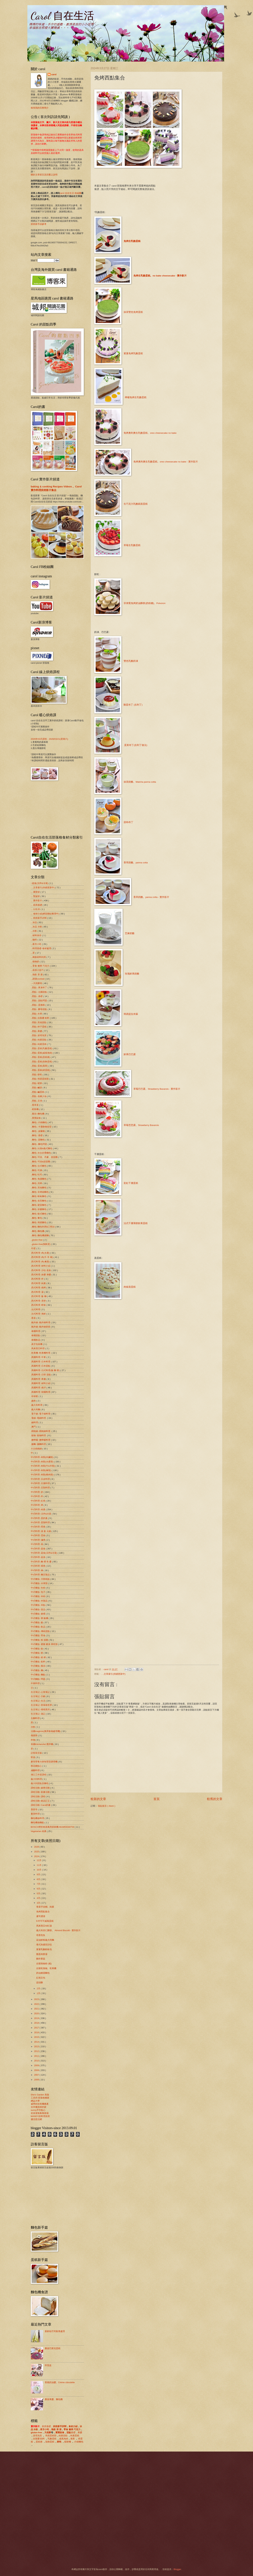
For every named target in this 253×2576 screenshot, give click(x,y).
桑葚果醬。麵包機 (54, 2399)
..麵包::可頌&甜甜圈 (41, 1161)
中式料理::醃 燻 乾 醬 (41, 1561)
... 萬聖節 (36, 892)
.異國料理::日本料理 (41, 1361)
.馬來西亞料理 (38, 1348)
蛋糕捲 (39, 2441)
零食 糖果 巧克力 (72, 2429)
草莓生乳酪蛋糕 (132, 545)
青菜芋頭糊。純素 (45, 1907)
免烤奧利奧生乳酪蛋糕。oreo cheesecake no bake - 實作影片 (165, 461)
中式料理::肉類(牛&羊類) (43, 1466)
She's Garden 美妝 (40, 2094)
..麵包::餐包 (37, 1218)
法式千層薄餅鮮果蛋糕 (136, 1223)
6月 (39, 1888)
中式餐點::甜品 (38, 1609)
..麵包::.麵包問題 (39, 1144)
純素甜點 (63, 2435)
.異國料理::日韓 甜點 (41, 1374)
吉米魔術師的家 (38, 2107)
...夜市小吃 (36, 944)
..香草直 (35, 1105)
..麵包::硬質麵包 (39, 1205)
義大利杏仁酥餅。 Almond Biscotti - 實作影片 (58, 1930)
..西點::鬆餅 (37, 1083)
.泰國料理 (36, 1331)
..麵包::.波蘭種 (38, 1131)
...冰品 (34, 922)
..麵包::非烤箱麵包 (40, 1192)
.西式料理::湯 (37, 1292)
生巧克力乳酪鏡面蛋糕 (136, 504)
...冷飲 (34, 931)
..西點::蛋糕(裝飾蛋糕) (42, 1061)
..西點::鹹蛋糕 (38, 1092)
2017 (37, 2027)
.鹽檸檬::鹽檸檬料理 (41, 1440)
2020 (37, 2013)
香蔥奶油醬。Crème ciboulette (60, 2382)
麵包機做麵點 (38, 1822)
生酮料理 (35, 1718)
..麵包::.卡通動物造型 (41, 1126)
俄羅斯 (34, 1735)
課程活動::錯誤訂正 (40, 1801)
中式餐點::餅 (37, 1653)
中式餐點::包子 (38, 1592)
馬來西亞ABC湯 (44, 1925)
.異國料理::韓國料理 (41, 1392)
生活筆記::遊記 (38, 1713)
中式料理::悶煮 (38, 1526)
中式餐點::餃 (37, 1648)
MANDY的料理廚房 (40, 2116)
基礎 (73, 2432)
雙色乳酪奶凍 (131, 661)
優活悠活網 (36, 2119)
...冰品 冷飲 (37, 926)
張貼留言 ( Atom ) (106, 1806)
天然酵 (47, 2432)
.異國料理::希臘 (39, 1379)
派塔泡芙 (37, 2435)
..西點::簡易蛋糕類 (40, 1079)
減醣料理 (35, 1770)
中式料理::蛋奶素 (39, 1518)
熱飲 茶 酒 (56, 2429)
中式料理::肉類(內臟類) (42, 1457)
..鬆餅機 (35, 1109)
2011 (37, 2056)
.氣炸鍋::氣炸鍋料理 (41, 1322)
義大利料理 (37, 1779)
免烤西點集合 (43, 1911)
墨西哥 (34, 1809)
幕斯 (72, 2438)
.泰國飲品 (36, 1340)
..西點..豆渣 (37, 1100)
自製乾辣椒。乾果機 (46, 1968)
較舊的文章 (214, 1799)
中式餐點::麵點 (38, 1674)
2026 (37, 1846)
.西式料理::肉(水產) (40, 1253)
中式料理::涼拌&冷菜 (41, 1513)
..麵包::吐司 (37, 1174)
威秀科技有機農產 (40, 2104)
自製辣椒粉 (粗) (44, 1963)
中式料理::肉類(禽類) (41, 1470)
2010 (37, 2060)
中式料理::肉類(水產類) (42, 1461)
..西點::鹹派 (37, 1087)
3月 (39, 1903)
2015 (37, 2037)
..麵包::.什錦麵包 (39, 1122)
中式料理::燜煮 (38, 1566)
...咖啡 (34, 939)
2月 (39, 1988)
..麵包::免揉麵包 (39, 1179)
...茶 (33, 953)
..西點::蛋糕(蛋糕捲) (41, 1057)
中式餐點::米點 (38, 1605)
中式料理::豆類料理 (40, 1487)
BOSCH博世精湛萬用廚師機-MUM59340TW (53, 1827)
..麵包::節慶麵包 (39, 1209)
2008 (37, 2070)
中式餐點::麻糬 (38, 1613)
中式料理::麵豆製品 (40, 1574)
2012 (37, 2051)
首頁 (156, 1799)
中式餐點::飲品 (38, 1626)
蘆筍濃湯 (40, 1916)
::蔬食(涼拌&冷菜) (40, 883)
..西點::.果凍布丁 (39, 987)
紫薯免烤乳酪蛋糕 (133, 353)
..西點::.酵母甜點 (39, 1009)
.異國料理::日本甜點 (41, 1366)
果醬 (80, 2432)
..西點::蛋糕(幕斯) (40, 1066)
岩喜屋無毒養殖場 (40, 2113)
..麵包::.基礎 (37, 1135)
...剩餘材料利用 (39, 957)
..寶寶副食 (36, 1118)
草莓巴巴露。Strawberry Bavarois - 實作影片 (156, 1089)
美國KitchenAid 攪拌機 (42, 1744)
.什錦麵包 (78, 2441)
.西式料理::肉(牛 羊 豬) (42, 1257)
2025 (37, 1851)
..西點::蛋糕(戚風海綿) (42, 1053)
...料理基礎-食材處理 (41, 948)
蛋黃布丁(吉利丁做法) (135, 745)
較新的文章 (98, 1799)
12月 (39, 1860)
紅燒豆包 (40, 1977)
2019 (37, 2018)
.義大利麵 (36, 1409)
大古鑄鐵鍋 (37, 1448)
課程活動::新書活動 (40, 1792)
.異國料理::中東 (39, 1357)
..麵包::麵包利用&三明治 (43, 1226)
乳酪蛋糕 (52, 2438)
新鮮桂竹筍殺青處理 (55, 2331)
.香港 (33, 1318)
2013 (37, 2046)
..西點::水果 (37, 1013)
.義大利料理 (37, 1405)
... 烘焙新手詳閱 (39, 918)
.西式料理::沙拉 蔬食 (41, 1270)
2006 (37, 2079)
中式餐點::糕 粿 (39, 1657)
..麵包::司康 (37, 1170)
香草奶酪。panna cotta (136, 862)
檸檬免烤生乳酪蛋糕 (136, 397)
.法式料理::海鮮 (39, 1313)
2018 (37, 2023)
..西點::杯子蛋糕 (39, 1026)
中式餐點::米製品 (39, 1600)
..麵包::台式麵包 (39, 1166)
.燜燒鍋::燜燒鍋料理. (41, 1431)
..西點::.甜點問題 (39, 1000)
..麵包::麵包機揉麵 (40, 1235)
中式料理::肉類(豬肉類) (42, 1474)
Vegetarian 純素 (39, 1831)
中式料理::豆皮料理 (40, 1479)
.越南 (33, 1400)
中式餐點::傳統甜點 (40, 1631)
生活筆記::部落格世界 (42, 1705)
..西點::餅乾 (37, 1074)
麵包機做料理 (38, 1818)
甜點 (69, 2432)
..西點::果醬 (37, 1031)
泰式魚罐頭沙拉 (44, 1944)
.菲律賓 (35, 1396)
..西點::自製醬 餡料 (40, 1018)
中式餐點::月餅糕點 (40, 1579)
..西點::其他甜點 (39, 1022)
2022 (37, 2004)
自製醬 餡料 (39, 2438)
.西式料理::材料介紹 (41, 1266)
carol (53, 74)
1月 (39, 1993)
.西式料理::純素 (39, 1283)
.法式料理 (36, 1309)
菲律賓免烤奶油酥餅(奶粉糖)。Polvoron (144, 603)
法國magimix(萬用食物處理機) (46, 1731)
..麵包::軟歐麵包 (39, 1196)
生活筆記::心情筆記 (40, 1692)
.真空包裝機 (37, 1344)
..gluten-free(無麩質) (41, 1244)
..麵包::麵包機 (38, 1231)
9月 (39, 1874)
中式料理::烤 (37, 1505)
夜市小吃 (44, 2429)
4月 (39, 1898)
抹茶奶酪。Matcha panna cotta (140, 782)
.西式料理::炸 (37, 1279)
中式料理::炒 (37, 1492)
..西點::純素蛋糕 (39, 1044)
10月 (39, 1869)
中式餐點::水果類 (39, 1583)
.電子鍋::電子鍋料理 (41, 1413)
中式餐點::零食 (38, 1635)
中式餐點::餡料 (38, 1661)
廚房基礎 (46, 2426)
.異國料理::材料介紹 (41, 1383)
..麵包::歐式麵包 (39, 1213)
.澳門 (33, 1426)
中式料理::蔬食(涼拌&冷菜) (44, 1553)
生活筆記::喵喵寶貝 (40, 1709)
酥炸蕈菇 (40, 1958)
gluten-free (36, 2432)
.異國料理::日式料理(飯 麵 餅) (45, 1370)
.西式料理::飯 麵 (39, 1296)
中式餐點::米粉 (38, 1596)
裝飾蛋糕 (49, 2441)
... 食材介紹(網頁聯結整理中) (45, 913)
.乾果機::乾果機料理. (41, 1353)
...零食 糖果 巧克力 (40, 966)
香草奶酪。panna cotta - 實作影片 (151, 897)
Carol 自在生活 (62, 16)
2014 (37, 2042)
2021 (37, 2008)
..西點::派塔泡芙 (39, 1035)
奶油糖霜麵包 (43, 1973)
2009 (37, 2065)
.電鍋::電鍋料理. (39, 1418)
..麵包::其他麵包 (39, 1187)
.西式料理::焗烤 (39, 1287)
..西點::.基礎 (37, 996)
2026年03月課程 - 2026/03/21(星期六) (49, 739)
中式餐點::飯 (37, 1622)
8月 (39, 1879)
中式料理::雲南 (38, 1535)
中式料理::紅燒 (38, 1500)
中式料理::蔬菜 (38, 1557)
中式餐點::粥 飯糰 (40, 1618)
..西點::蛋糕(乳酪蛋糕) (42, 1048)
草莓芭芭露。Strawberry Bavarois (141, 1125)
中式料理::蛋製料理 (40, 1522)
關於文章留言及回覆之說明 (44, 174)
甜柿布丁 (128, 822)
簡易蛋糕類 (50, 2435)
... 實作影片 (37, 900)
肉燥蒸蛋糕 (130, 1287)
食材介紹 (73, 2426)
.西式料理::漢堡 (39, 1300)
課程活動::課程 (38, 1796)
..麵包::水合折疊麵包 (41, 1153)
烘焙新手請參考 (38, 224)
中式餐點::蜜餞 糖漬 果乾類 (44, 1644)
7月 (39, 1884)
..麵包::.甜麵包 (38, 1139)
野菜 (33, 1757)
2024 (37, 1856)
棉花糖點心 (37, 1766)
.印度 (33, 1248)
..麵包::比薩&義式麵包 (42, 1148)
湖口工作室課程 (39, 1774)
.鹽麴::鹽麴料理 (39, 1444)
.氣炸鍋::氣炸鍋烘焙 (41, 1326)
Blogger (177, 2569)
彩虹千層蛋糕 (131, 1183)
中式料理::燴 (37, 1570)
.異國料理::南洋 (39, 1387)
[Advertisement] (156, 1361)
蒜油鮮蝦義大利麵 (45, 1940)
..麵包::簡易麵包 (39, 1222)
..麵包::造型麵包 (39, 1200)
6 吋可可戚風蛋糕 (45, 1921)
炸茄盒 (48, 2365)
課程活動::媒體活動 (40, 1788)
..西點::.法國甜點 (39, 992)
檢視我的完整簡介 (40, 108)
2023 (37, 1999)
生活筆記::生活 (38, 1700)
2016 (37, 2032)
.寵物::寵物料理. (39, 1435)
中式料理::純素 (38, 1509)
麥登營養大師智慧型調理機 (44, 1761)
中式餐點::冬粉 (38, 1587)
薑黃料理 (35, 1814)
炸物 (33, 1740)
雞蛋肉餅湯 (41, 1954)
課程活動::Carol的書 (41, 1805)
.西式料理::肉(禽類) (40, 1261)
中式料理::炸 (37, 1496)
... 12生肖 (36, 909)
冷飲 (33, 1727)
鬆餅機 (67, 2441)
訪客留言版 (37, 1753)
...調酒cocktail (38, 979)
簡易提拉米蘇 (131, 1014)
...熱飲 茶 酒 (37, 974)
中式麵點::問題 (38, 1679)
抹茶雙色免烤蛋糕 (133, 312)
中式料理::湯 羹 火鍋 (41, 1531)
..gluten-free (37, 1240)
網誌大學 (35, 2101)
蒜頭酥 (39, 1982)
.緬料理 (35, 1422)
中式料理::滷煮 (38, 1540)
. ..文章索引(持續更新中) (113, 1674)
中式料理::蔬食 (38, 1548)
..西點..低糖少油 (39, 1096)
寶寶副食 (59, 2432)
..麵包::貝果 (37, 1183)
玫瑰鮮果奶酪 (132, 973)
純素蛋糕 (74, 2435)
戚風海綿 (63, 2438)
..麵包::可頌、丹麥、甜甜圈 (44, 1157)
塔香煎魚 (40, 1935)
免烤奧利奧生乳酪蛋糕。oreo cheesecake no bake (150, 433)
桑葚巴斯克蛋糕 (52, 2348)
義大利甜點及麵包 (40, 1783)
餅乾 (59, 2441)
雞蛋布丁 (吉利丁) (133, 704)
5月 (39, 1893)
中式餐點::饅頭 (38, 1666)
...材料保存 (36, 935)
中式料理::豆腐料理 (40, 1483)
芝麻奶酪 (129, 933)
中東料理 (35, 1683)
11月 (39, 1865)
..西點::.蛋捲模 (38, 1005)
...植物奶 (35, 961)
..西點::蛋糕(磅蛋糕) (41, 1070)
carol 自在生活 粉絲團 (70, 193)
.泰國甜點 (36, 1335)
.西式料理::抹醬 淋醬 (41, 1274)
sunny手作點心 (38, 2110)
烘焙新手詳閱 (59, 2426)
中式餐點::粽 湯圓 (40, 1640)
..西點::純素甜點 (39, 1039)
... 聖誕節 (36, 896)
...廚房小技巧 (37, 970)
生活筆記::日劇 (38, 1696)
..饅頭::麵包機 (38, 1113)
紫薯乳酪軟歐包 (44, 1949)
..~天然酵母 (37, 983)
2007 (37, 2075)
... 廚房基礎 (37, 905)
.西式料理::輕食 (39, 1305)
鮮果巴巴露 (130, 1054)
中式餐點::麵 (37, 1670)
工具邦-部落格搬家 (40, 2098)
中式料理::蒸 (37, 1544)
